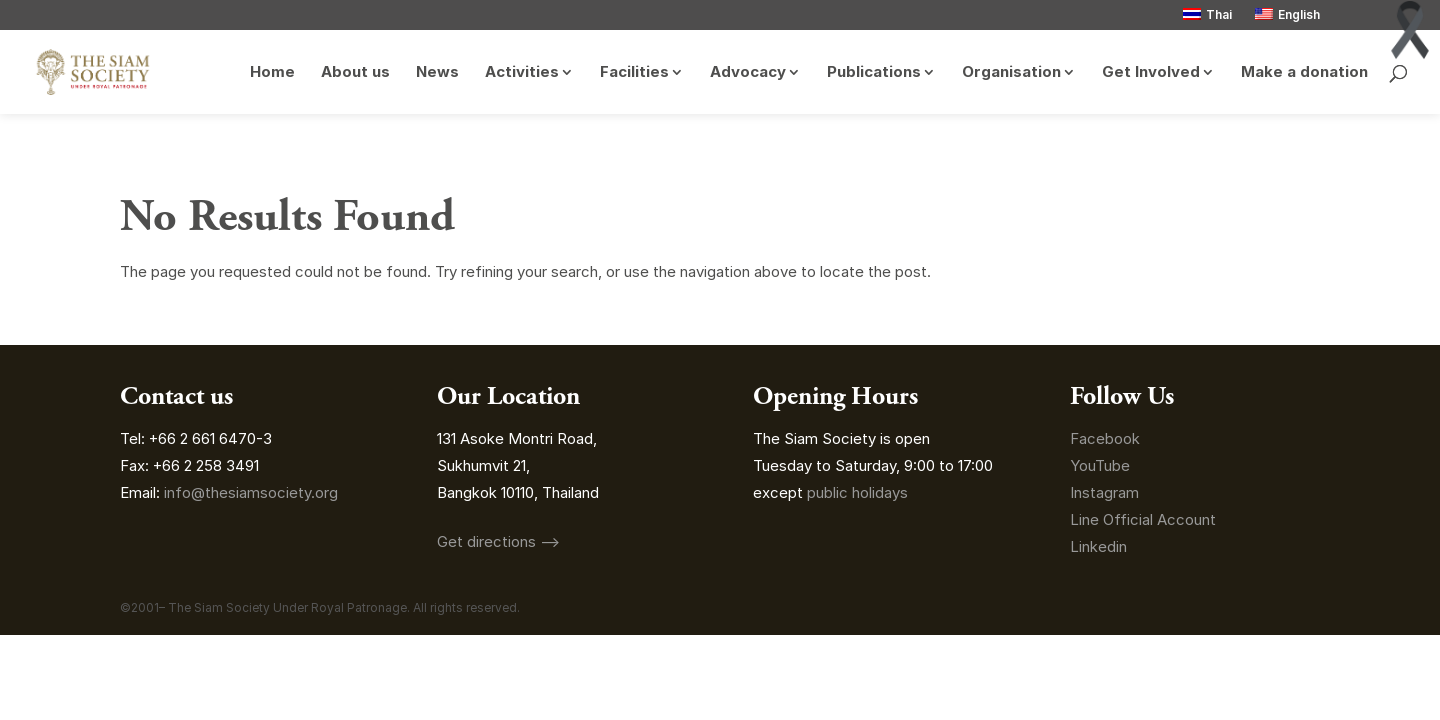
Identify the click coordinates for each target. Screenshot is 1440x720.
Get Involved (1151, 73)
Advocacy (748, 73)
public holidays (857, 492)
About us (355, 73)
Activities (522, 73)
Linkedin (1098, 546)
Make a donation (1304, 73)
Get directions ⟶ (498, 541)
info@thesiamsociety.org (251, 492)
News (437, 73)
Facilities (634, 73)
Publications (874, 73)
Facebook (1105, 438)
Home (272, 73)
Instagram (1106, 492)
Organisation (1011, 73)
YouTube (1100, 465)
